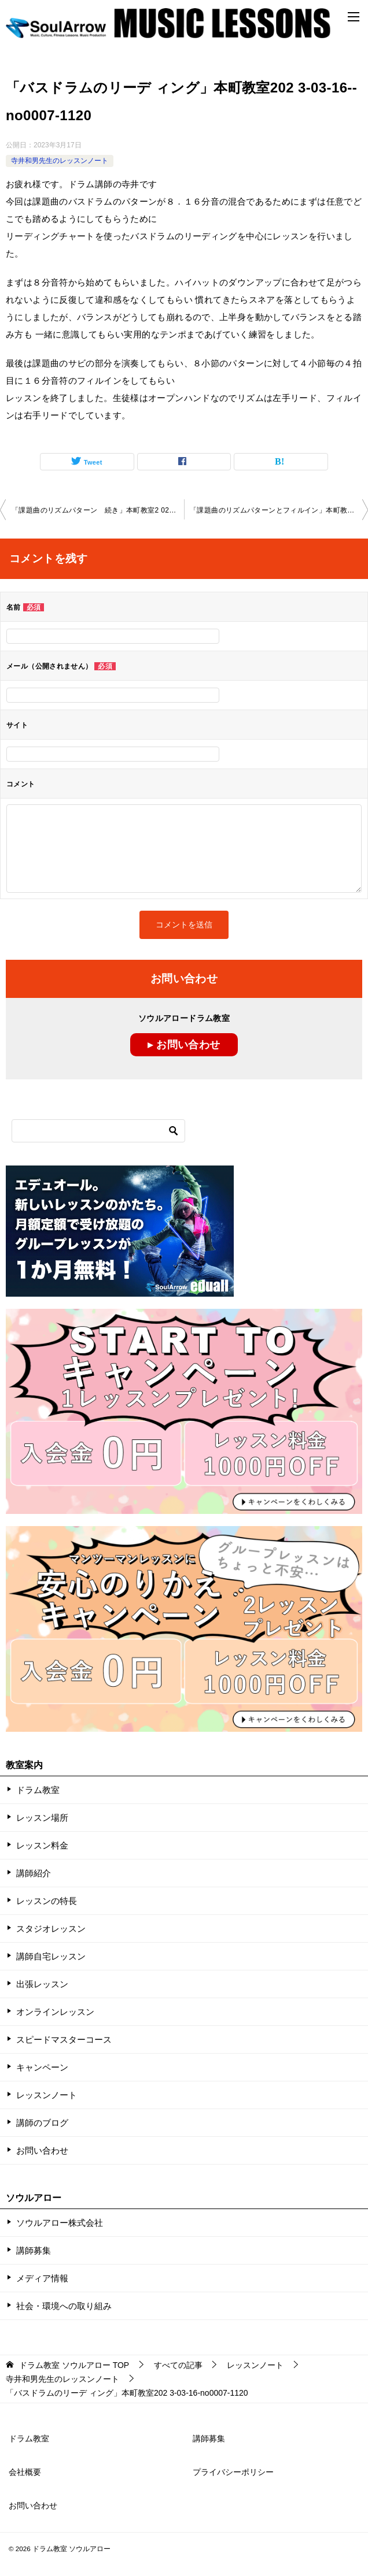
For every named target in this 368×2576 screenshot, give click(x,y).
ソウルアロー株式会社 (59, 2223)
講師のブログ (42, 2123)
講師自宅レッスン (51, 1956)
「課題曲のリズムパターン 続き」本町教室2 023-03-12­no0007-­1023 (98, 510)
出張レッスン (42, 1984)
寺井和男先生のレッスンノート (59, 161)
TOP (74, 2365)
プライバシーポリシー (233, 2472)
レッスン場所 (42, 1817)
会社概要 (25, 2472)
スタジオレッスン (51, 1928)
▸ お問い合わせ (184, 1045)
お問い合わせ (42, 2150)
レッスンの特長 (46, 1901)
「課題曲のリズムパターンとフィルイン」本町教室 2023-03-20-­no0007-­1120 (279, 510)
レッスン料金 (42, 1845)
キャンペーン (42, 2067)
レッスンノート (46, 2095)
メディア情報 (42, 2278)
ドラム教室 (38, 1790)
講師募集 (33, 2250)
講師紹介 (33, 1873)
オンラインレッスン (55, 2012)
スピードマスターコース (64, 2039)
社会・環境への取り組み (64, 2306)
